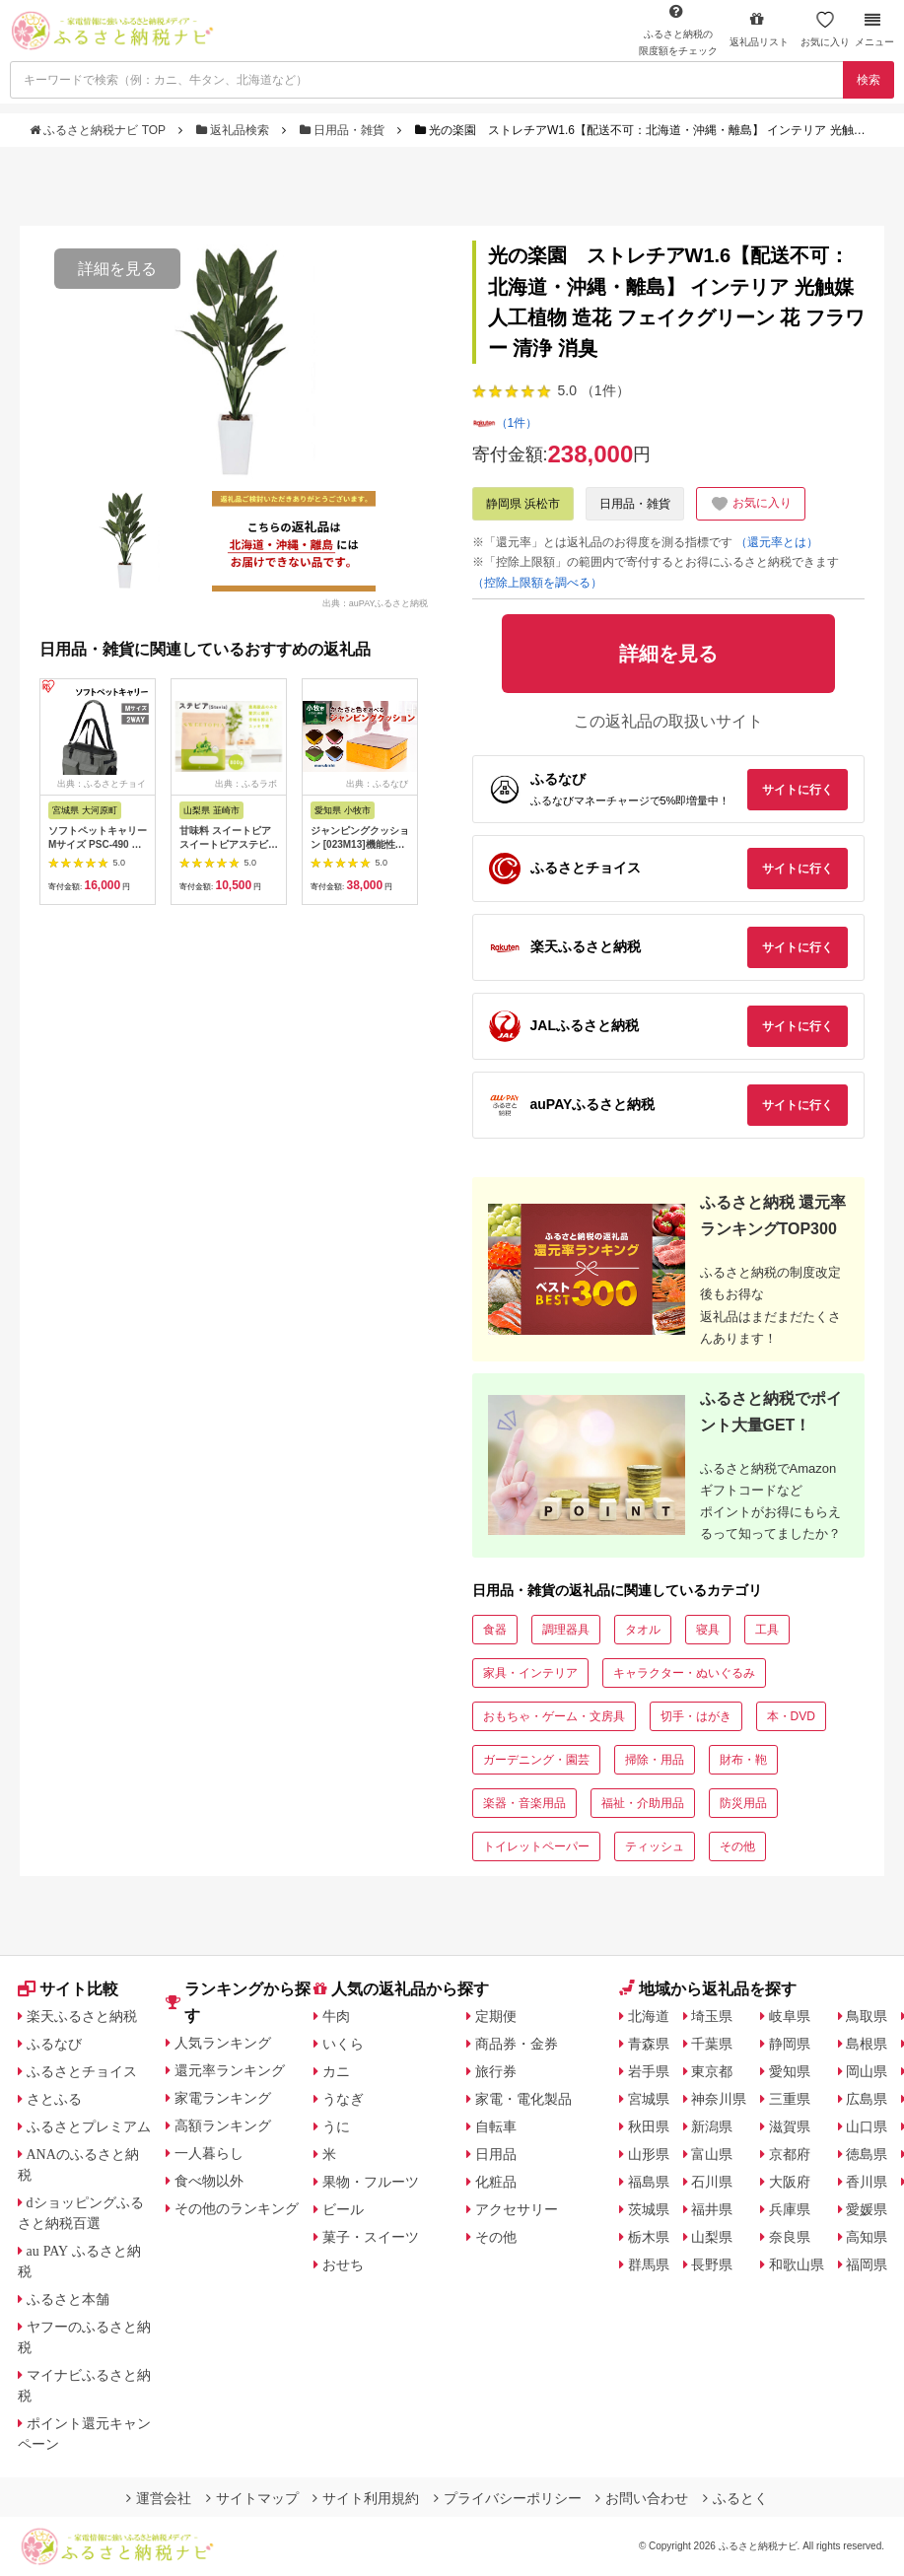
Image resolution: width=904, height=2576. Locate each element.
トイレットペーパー (536, 1846)
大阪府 (789, 2182)
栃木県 (648, 2237)
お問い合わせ (641, 2498)
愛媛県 (866, 2209)
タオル (643, 1629)
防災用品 (743, 1803)
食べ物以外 (208, 2181)
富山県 (711, 2154)
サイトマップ (252, 2498)
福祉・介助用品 (642, 1803)
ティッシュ (654, 1846)
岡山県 (866, 2071)
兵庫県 (789, 2209)
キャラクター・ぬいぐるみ (684, 1673)
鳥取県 (866, 2016)
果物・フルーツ (370, 2182)
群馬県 (648, 2264)
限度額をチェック (678, 29)
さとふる (54, 2099)
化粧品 (496, 2182)
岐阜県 (789, 2016)
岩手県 (648, 2071)
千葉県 (711, 2044)
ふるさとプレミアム (89, 2126)
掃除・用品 (654, 1760)
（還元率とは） (776, 542)
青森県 (648, 2044)
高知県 (866, 2237)
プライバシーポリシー (508, 2498)
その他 (737, 1846)
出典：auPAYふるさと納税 (375, 602)
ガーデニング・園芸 (536, 1760)
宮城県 (648, 2099)
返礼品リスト (759, 29)
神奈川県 (718, 2099)
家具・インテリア (530, 1673)
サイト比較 (68, 1989)
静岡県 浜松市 (523, 504)
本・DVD (791, 1716)
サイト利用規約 (366, 2498)
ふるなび (54, 2044)
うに (336, 2126)
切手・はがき (696, 1716)
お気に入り (825, 29)
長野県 (711, 2264)
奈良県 (789, 2237)
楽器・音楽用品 (524, 1803)
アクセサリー (516, 2209)
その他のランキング (236, 2208)
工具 (767, 1629)
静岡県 (789, 2044)
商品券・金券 (516, 2044)
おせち (343, 2264)
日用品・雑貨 (344, 130)
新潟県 (711, 2126)
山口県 (866, 2126)
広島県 (866, 2099)
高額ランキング (222, 2125)
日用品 (496, 2154)
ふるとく (735, 2498)
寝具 (708, 1629)
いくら (343, 2044)
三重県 (789, 2099)
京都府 (789, 2154)
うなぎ (343, 2099)
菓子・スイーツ (370, 2237)
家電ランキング (222, 2098)
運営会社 (158, 2498)
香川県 (866, 2182)
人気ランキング (222, 2043)
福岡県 (866, 2264)
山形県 (648, 2154)
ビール (343, 2209)
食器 (495, 1629)
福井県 (711, 2209)
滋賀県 (789, 2126)
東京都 (711, 2071)
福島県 (648, 2182)
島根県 (866, 2044)
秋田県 (648, 2126)
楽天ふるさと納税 (82, 2016)
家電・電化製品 (523, 2099)
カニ (336, 2071)
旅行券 (496, 2071)
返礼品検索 (234, 130)
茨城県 (648, 2209)
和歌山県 (796, 2264)
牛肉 (336, 2016)
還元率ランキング (229, 2070)
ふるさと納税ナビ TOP (99, 130)
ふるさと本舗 (68, 2299)
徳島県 (866, 2154)
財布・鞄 (743, 1760)
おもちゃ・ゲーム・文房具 (554, 1716)
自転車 (496, 2126)
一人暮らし (208, 2153)
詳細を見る (117, 268)
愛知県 (789, 2071)
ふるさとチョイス (82, 2071)
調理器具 (566, 1629)
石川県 (711, 2182)
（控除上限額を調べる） (537, 583)
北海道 (648, 2016)
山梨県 (711, 2237)
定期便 (496, 2016)
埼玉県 (711, 2016)
